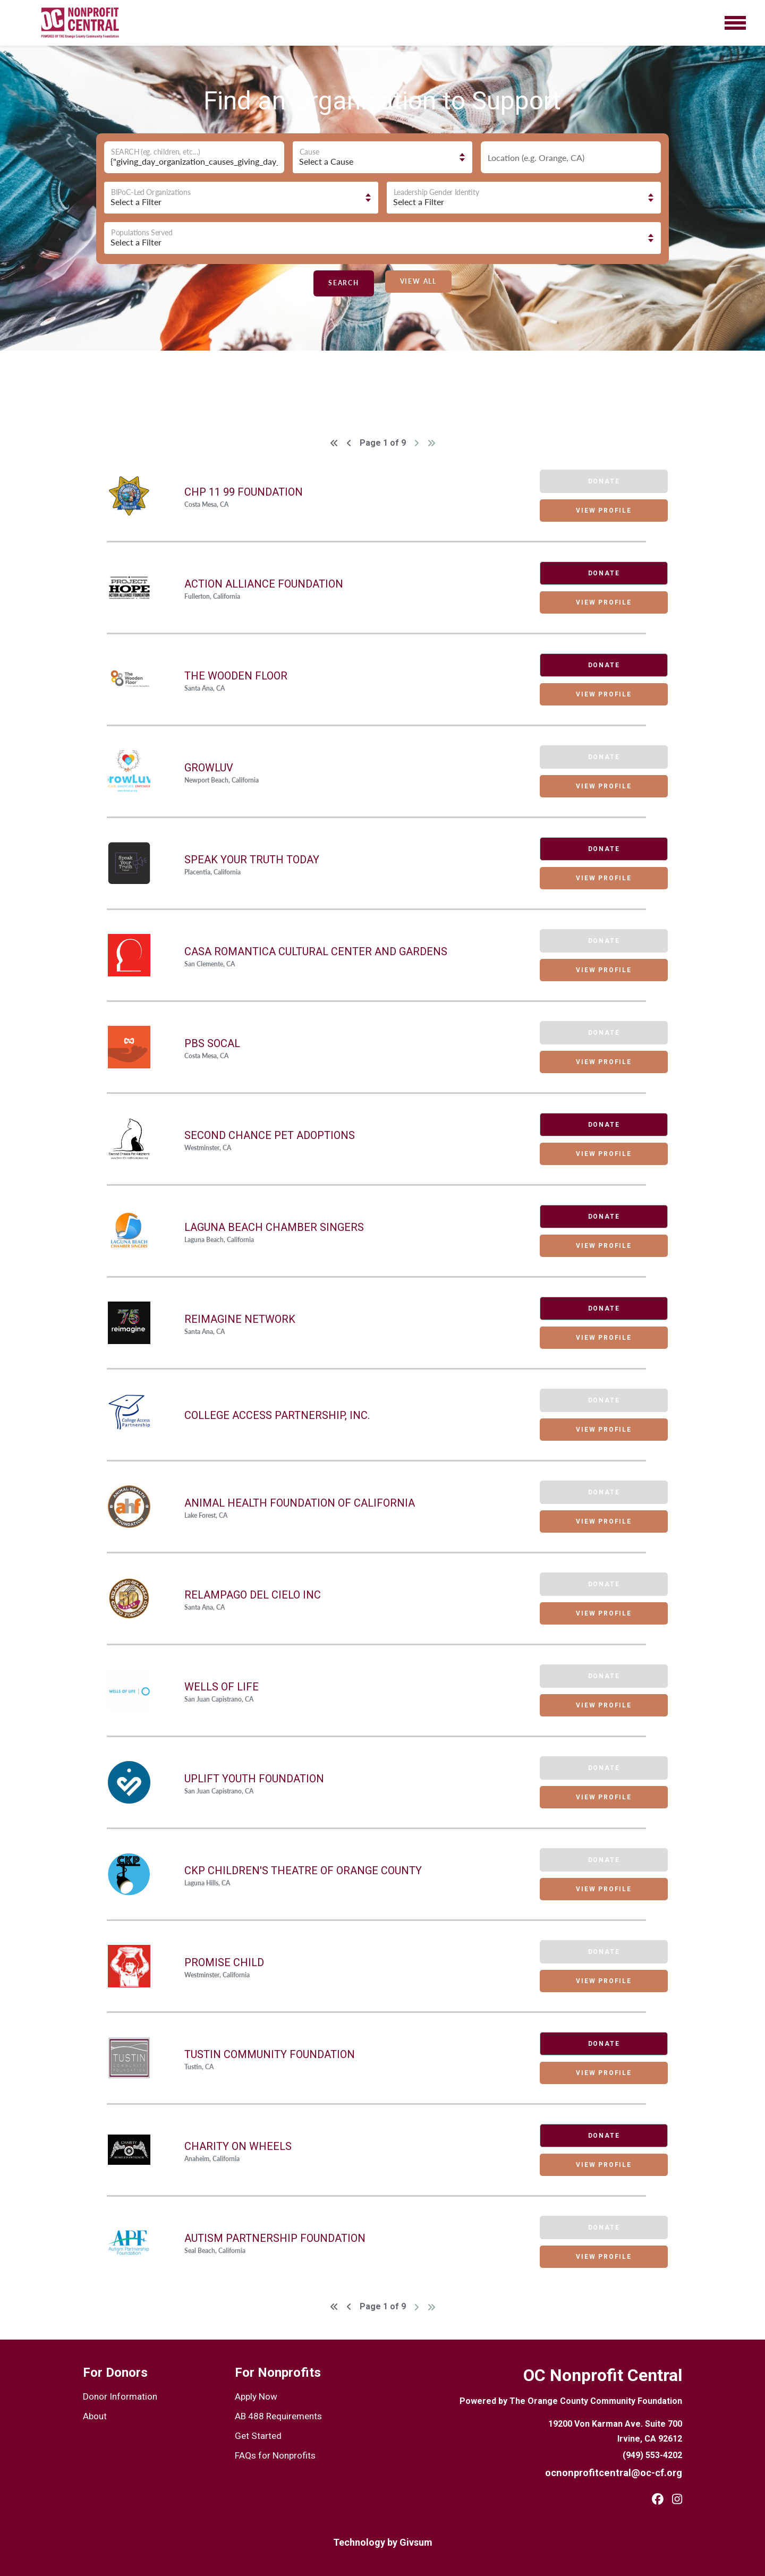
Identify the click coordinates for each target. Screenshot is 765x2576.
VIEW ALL (418, 281)
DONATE (593, 573)
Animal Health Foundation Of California (299, 1503)
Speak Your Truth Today (251, 859)
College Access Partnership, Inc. (277, 1415)
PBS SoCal (212, 1043)
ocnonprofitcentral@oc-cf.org (621, 2472)
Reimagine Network (239, 1319)
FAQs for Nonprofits (272, 2452)
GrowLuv (208, 767)
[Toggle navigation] (735, 23)
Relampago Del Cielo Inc (252, 1594)
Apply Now (255, 2396)
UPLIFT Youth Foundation (254, 1778)
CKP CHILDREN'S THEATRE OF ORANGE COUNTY (303, 1870)
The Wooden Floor (235, 675)
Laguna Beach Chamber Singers (274, 1227)
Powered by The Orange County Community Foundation (571, 2401)
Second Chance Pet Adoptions (269, 1135)
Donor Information (116, 2396)
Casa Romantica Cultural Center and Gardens (315, 951)
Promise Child (224, 1962)
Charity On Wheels (238, 2146)
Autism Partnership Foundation (275, 2238)
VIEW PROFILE (593, 510)
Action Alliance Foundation (263, 583)
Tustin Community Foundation (269, 2054)
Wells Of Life (221, 1686)
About (94, 2415)
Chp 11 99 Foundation (243, 492)
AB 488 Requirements (275, 2415)
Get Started (256, 2433)
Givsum (416, 2542)
